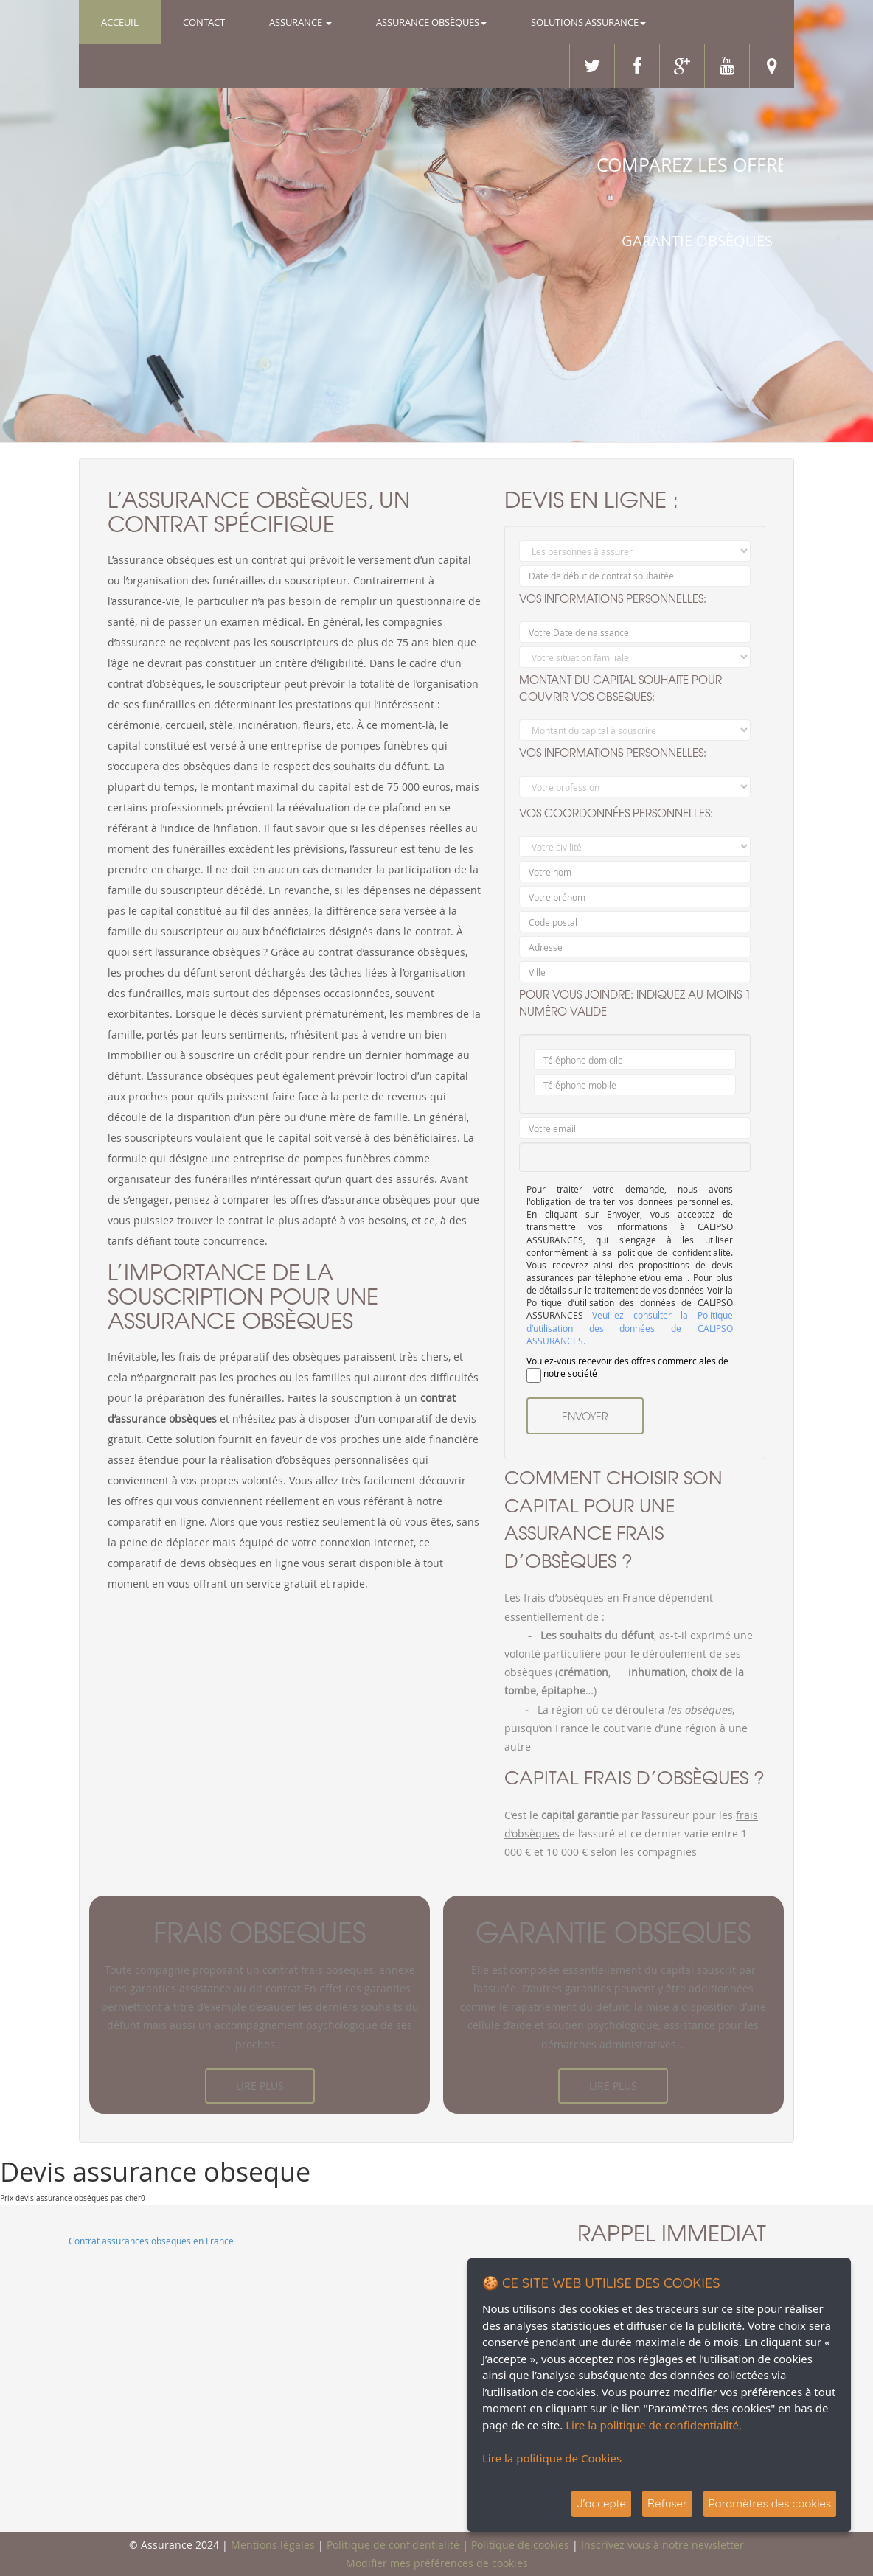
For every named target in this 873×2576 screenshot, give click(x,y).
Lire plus (260, 2085)
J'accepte (601, 2503)
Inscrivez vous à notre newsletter (662, 2545)
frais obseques (260, 1932)
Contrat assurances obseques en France (151, 2241)
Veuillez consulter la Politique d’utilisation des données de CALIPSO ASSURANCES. (629, 1328)
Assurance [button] (300, 22)
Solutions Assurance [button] (588, 22)
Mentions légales (273, 2545)
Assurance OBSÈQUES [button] (431, 22)
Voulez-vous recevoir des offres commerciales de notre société (627, 1369)
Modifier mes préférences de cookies (437, 2563)
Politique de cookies (520, 2545)
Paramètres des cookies (770, 2503)
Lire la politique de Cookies (552, 2458)
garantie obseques (613, 1932)
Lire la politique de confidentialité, (654, 2425)
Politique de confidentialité (393, 2545)
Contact (204, 22)
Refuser (667, 2503)
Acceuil (131, 21)
